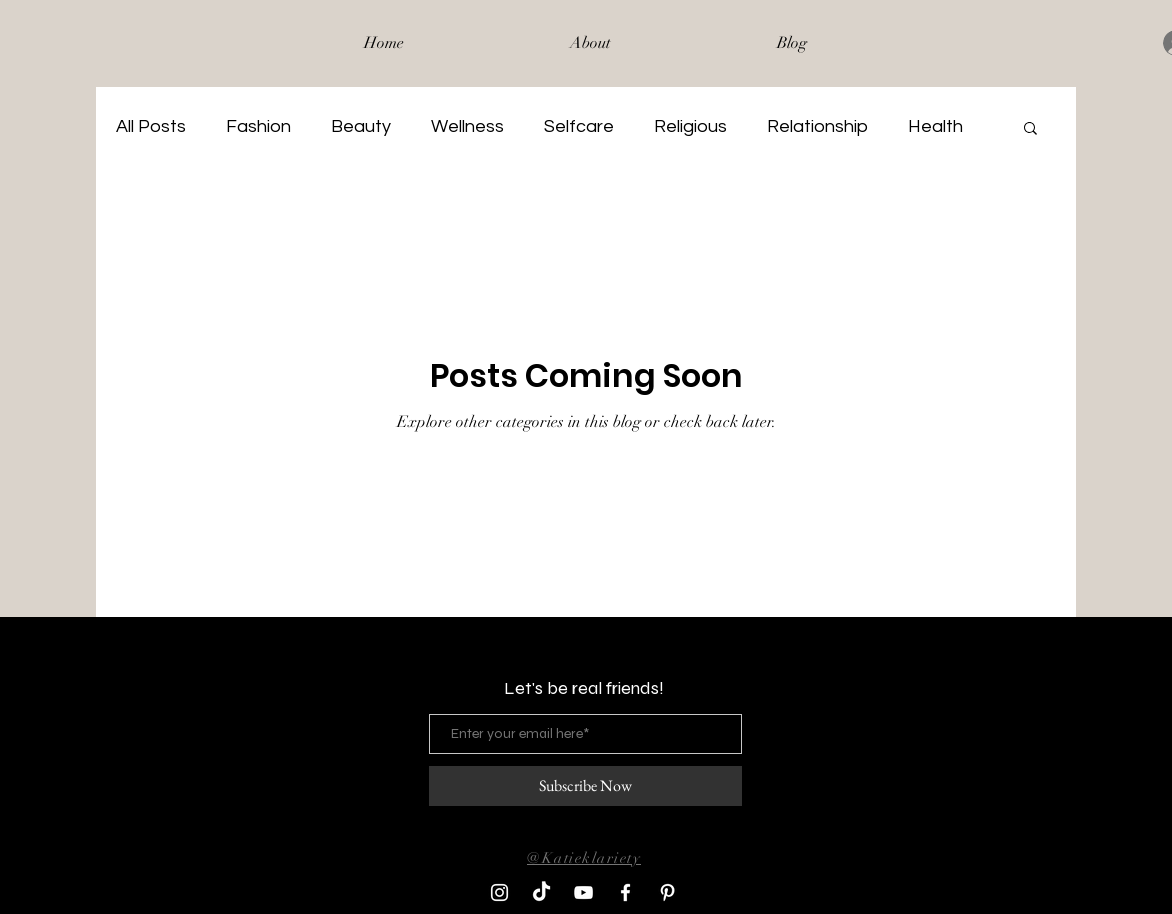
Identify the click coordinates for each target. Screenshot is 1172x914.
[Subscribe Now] (585, 786)
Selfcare (579, 126)
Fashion (258, 126)
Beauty (361, 126)
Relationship (817, 126)
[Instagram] (499, 892)
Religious (690, 126)
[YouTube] (583, 892)
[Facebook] (625, 892)
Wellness (467, 126)
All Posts (151, 126)
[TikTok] (541, 892)
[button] (1030, 129)
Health (935, 126)
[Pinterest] (667, 892)
